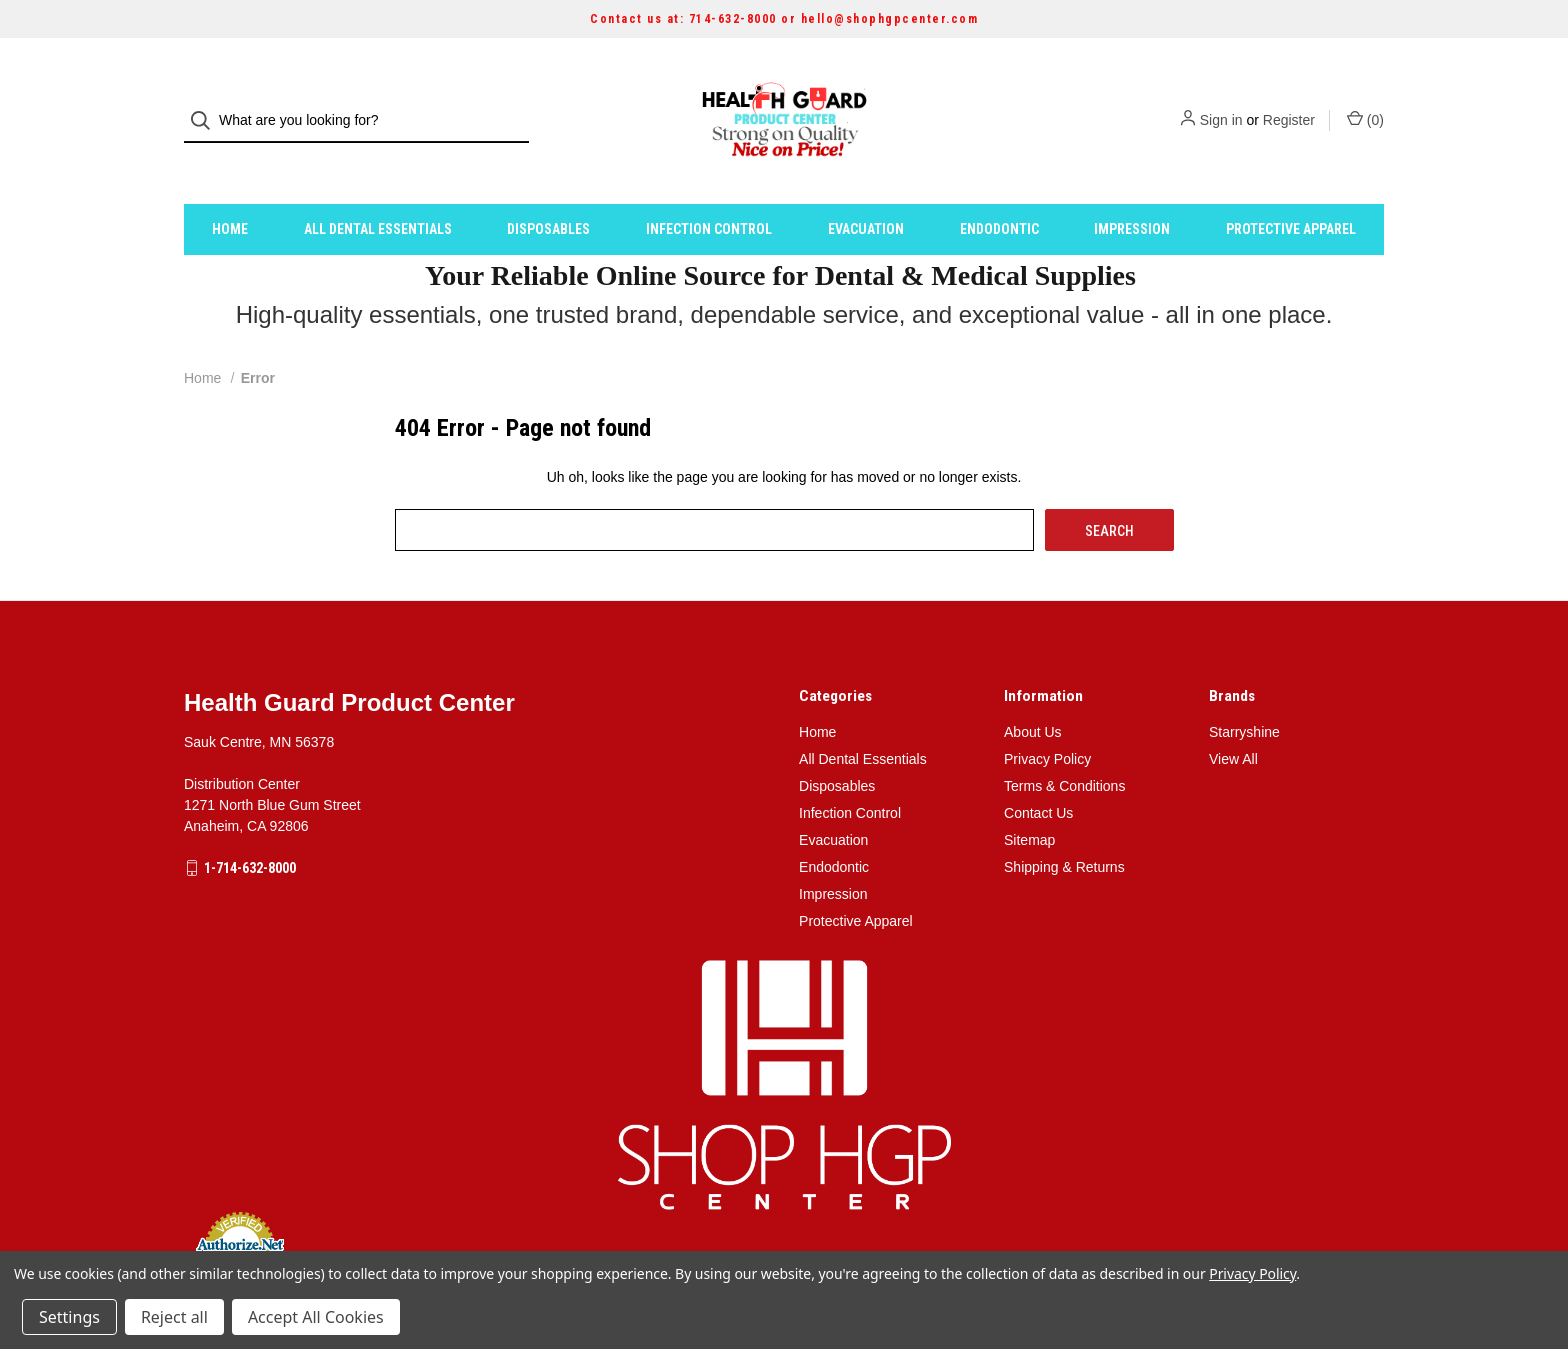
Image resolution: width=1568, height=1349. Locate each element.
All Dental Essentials (378, 193)
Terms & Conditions (1064, 750)
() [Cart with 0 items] (1365, 102)
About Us (1033, 696)
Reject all (174, 1317)
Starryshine (1244, 696)
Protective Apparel (1291, 193)
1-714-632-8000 (250, 832)
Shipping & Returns (1064, 831)
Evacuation (866, 193)
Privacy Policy (1047, 723)
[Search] (206, 103)
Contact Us (1038, 777)
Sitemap (1029, 804)
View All (1233, 723)
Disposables (548, 193)
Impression (1132, 193)
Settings (69, 1317)
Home (230, 193)
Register (1289, 103)
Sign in (1221, 103)
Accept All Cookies (316, 1317)
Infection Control (709, 193)
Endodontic (999, 193)
